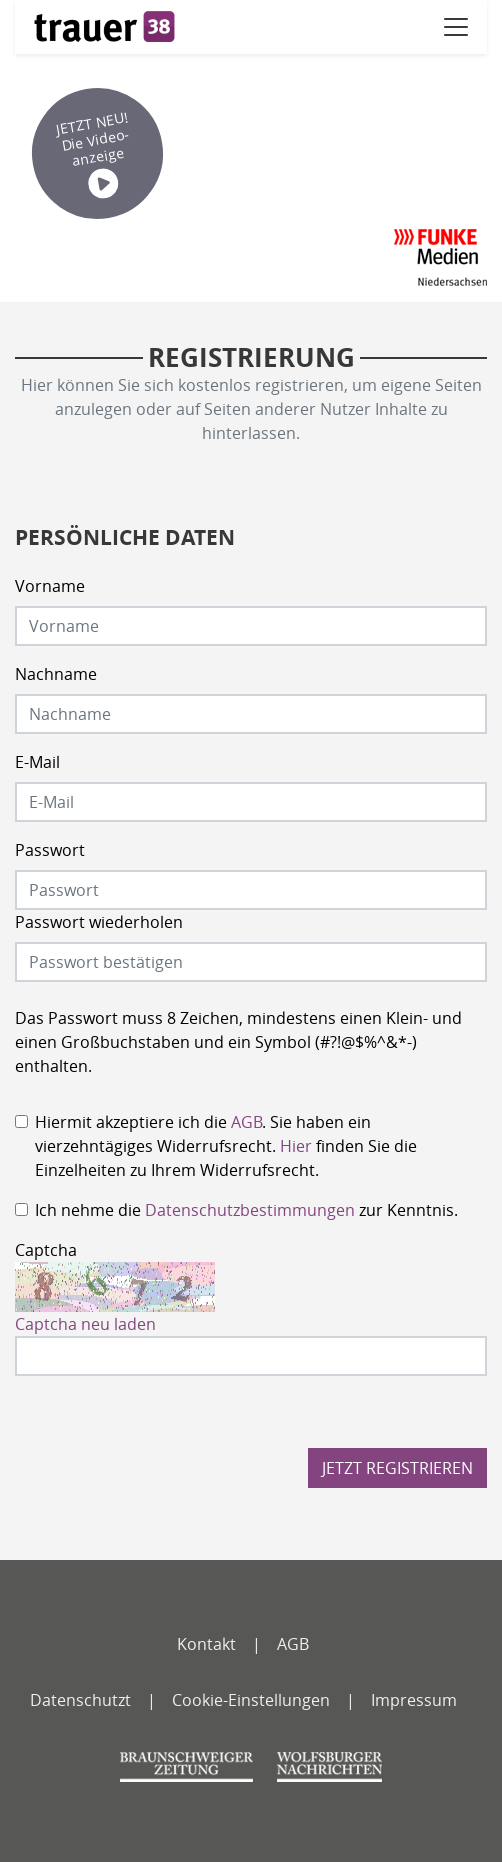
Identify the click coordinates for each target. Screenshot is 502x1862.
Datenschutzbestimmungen (250, 1210)
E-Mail (37, 762)
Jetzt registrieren (397, 1468)
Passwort (50, 850)
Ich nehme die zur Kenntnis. (246, 1210)
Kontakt (206, 1644)
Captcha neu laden (85, 1324)
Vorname (50, 586)
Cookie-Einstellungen (251, 1700)
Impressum (414, 1700)
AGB (246, 1122)
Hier (296, 1146)
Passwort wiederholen (99, 922)
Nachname (56, 674)
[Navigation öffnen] (456, 27)
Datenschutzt (80, 1700)
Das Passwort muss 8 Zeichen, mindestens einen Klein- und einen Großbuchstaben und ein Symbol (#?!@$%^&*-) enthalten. (238, 1042)
